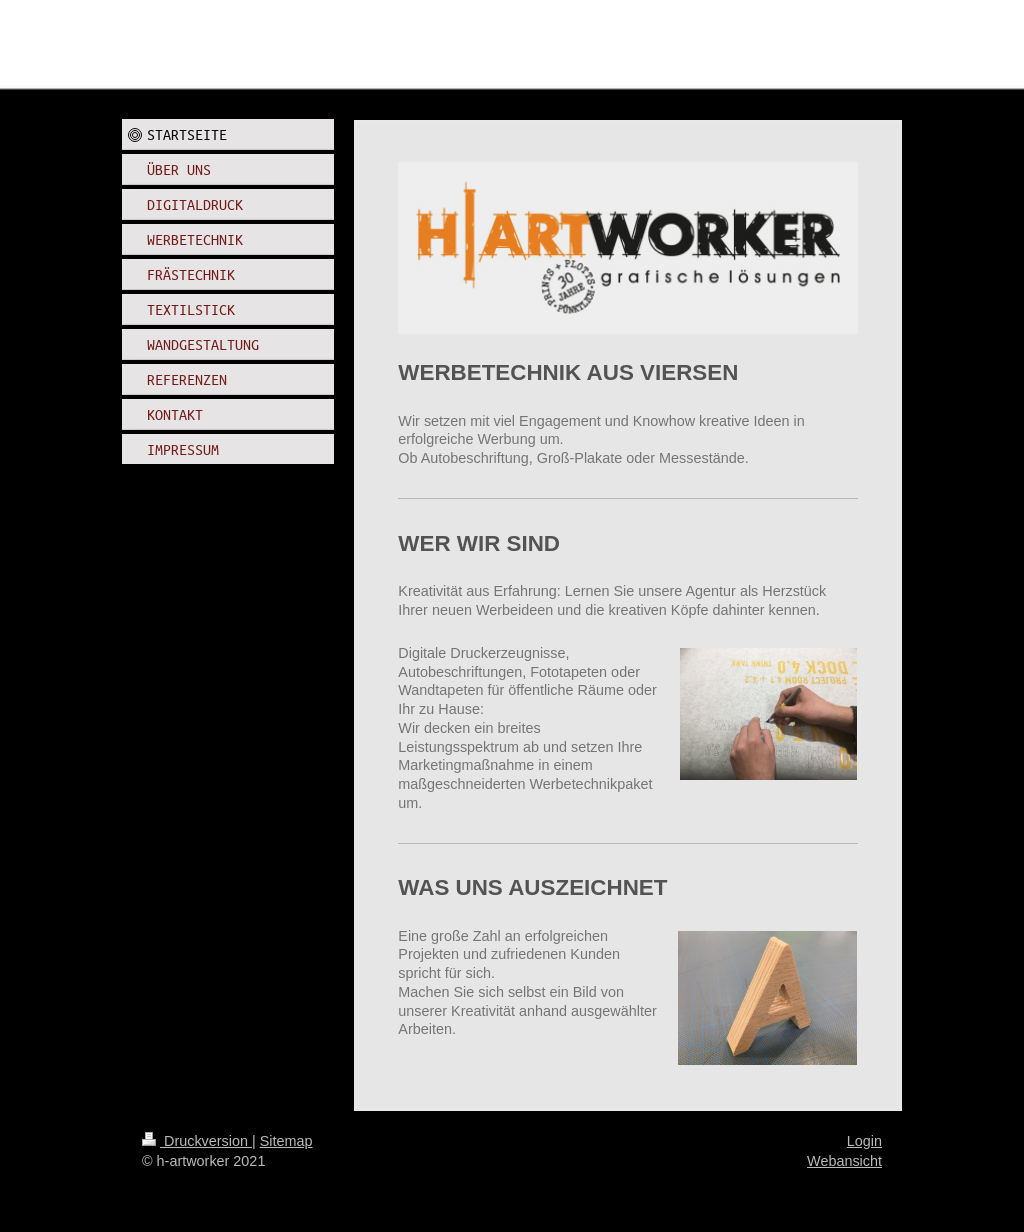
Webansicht (844, 1161)
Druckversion (197, 1141)
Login (864, 1141)
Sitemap (286, 1141)
